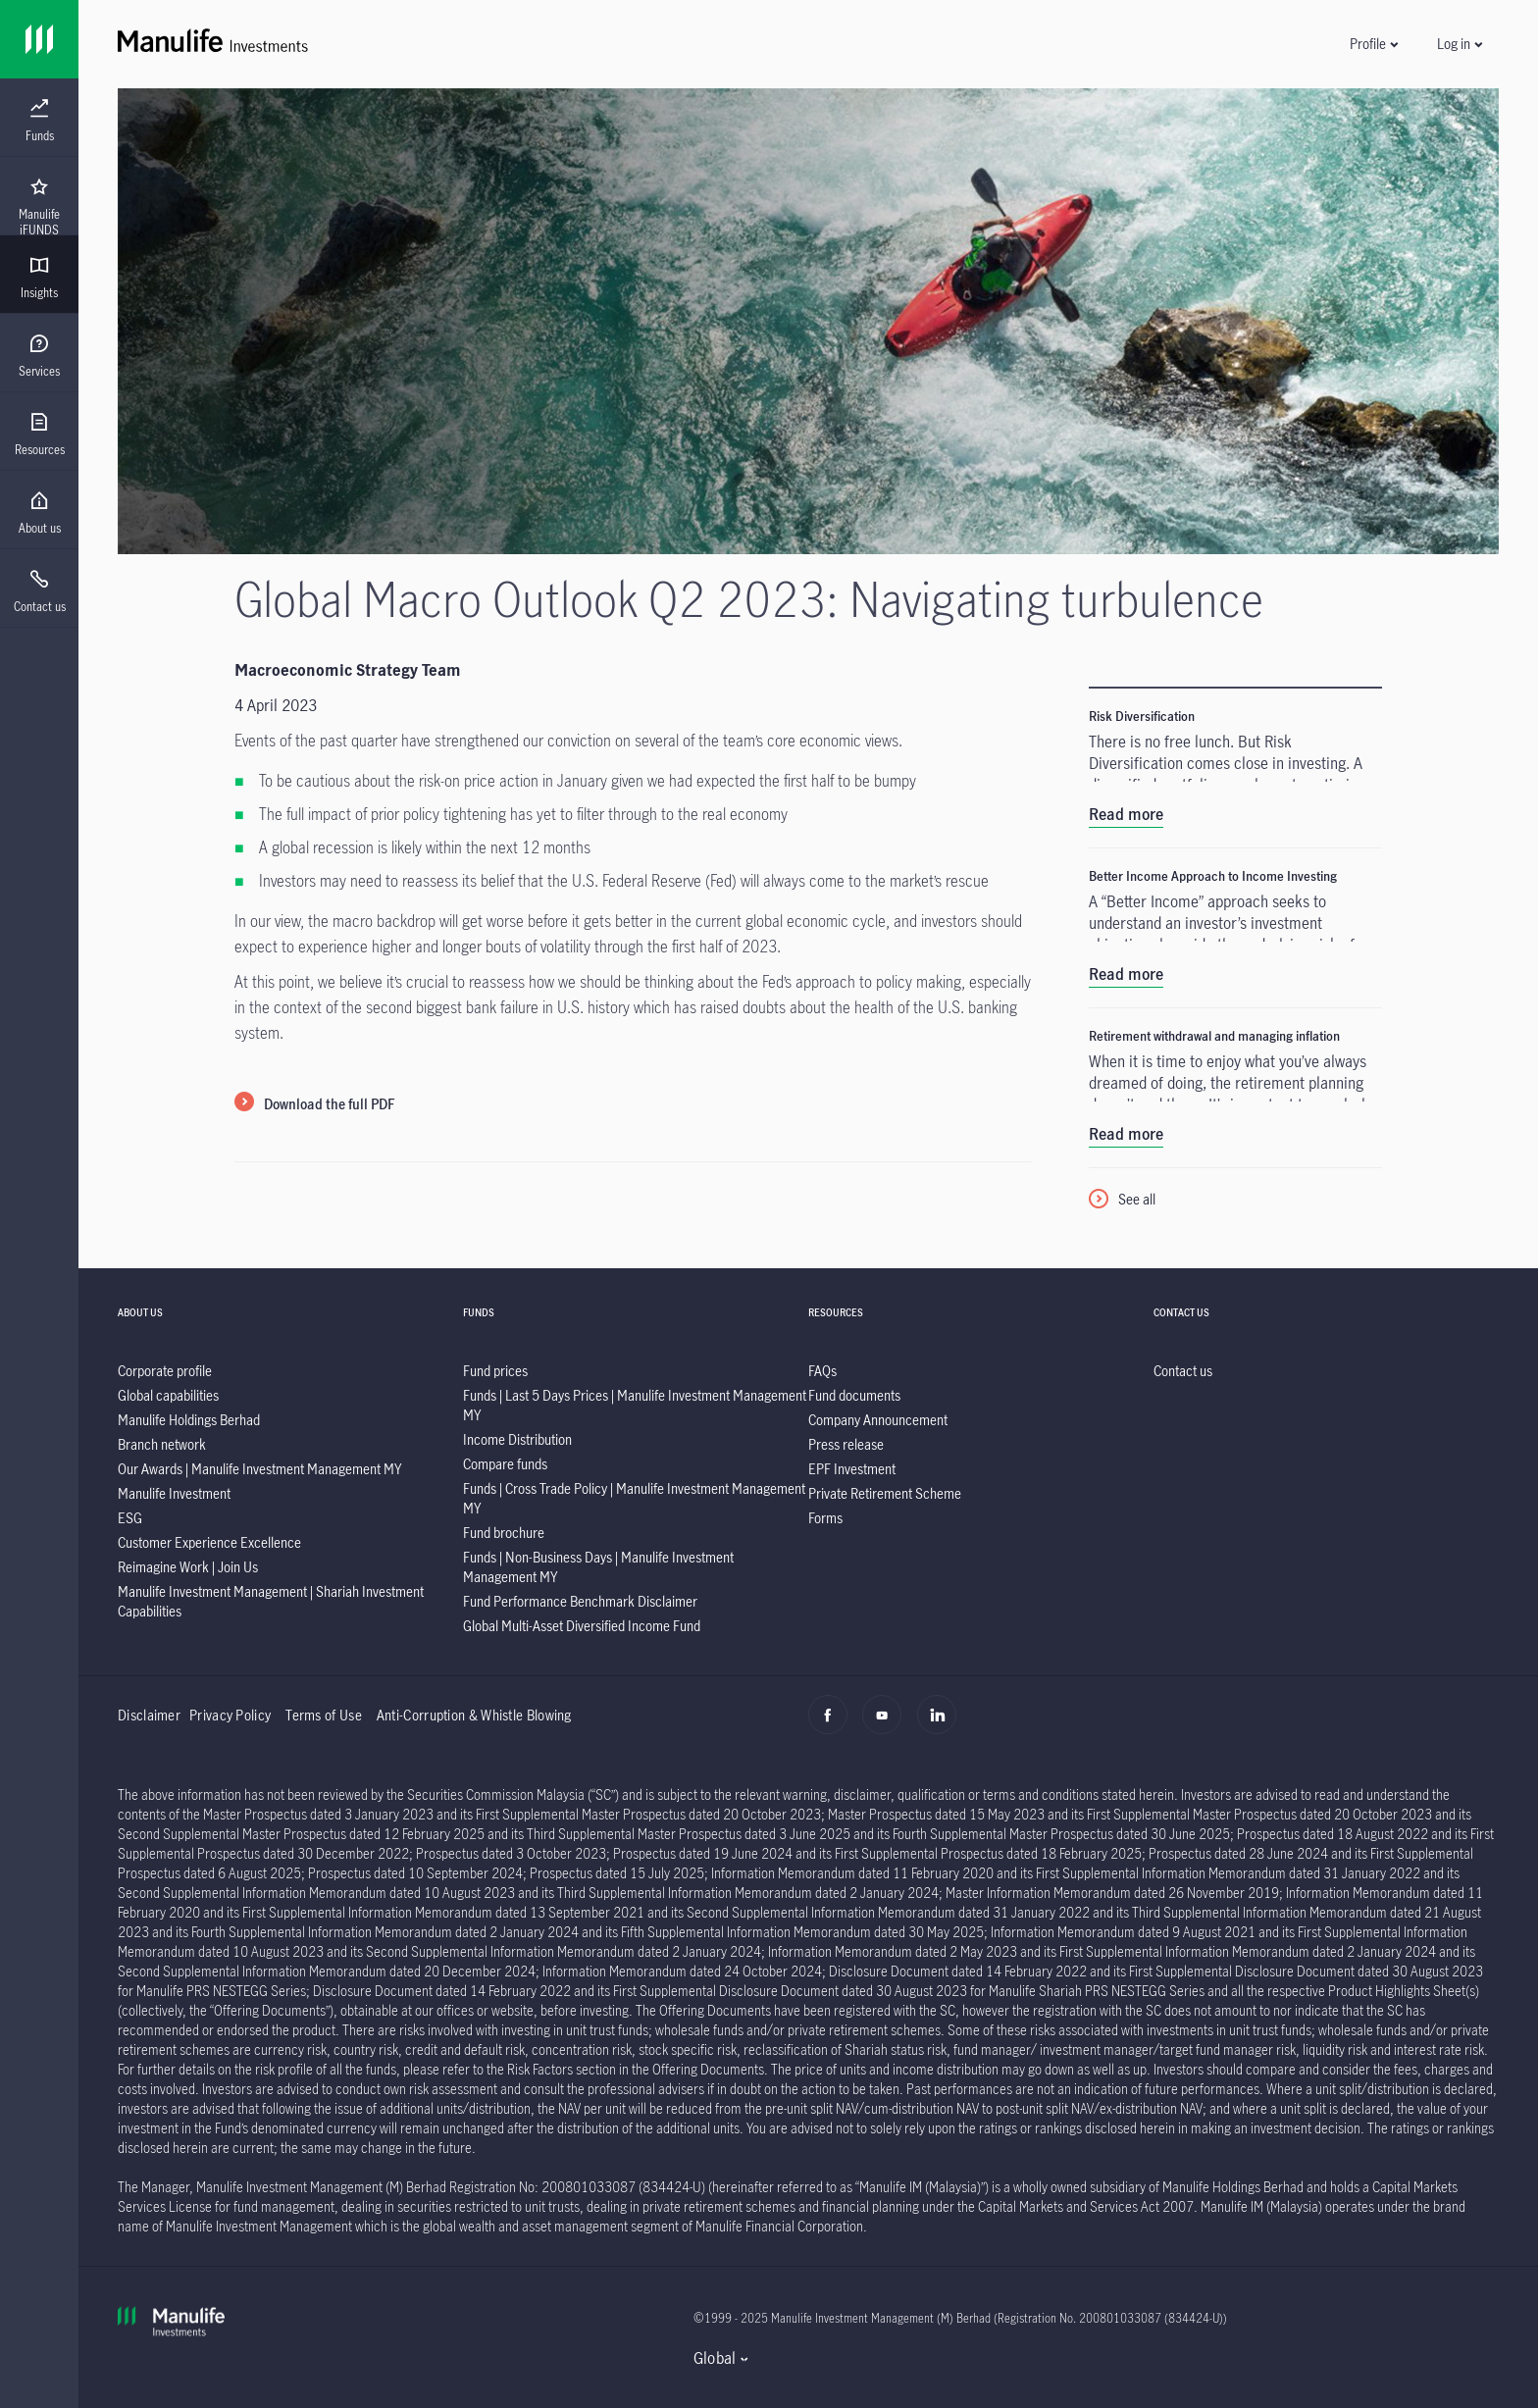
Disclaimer (149, 1715)
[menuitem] (39, 120)
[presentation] (39, 117)
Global (715, 2358)
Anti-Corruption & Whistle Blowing (474, 1715)
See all (1136, 1199)
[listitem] (165, 1370)
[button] (1373, 43)
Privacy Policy (230, 1715)
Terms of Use (323, 1715)
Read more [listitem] (1126, 814)
